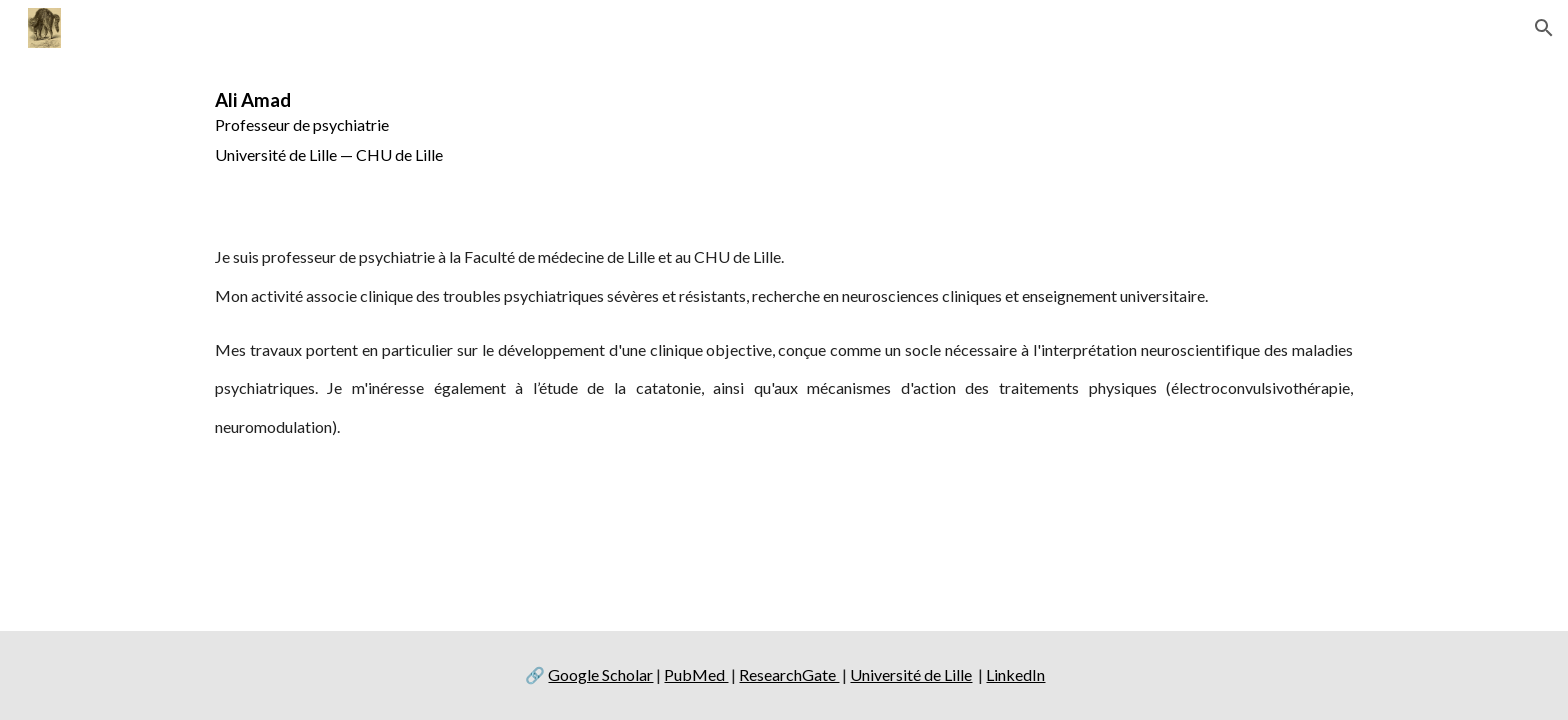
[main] (784, 131)
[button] (1544, 28)
